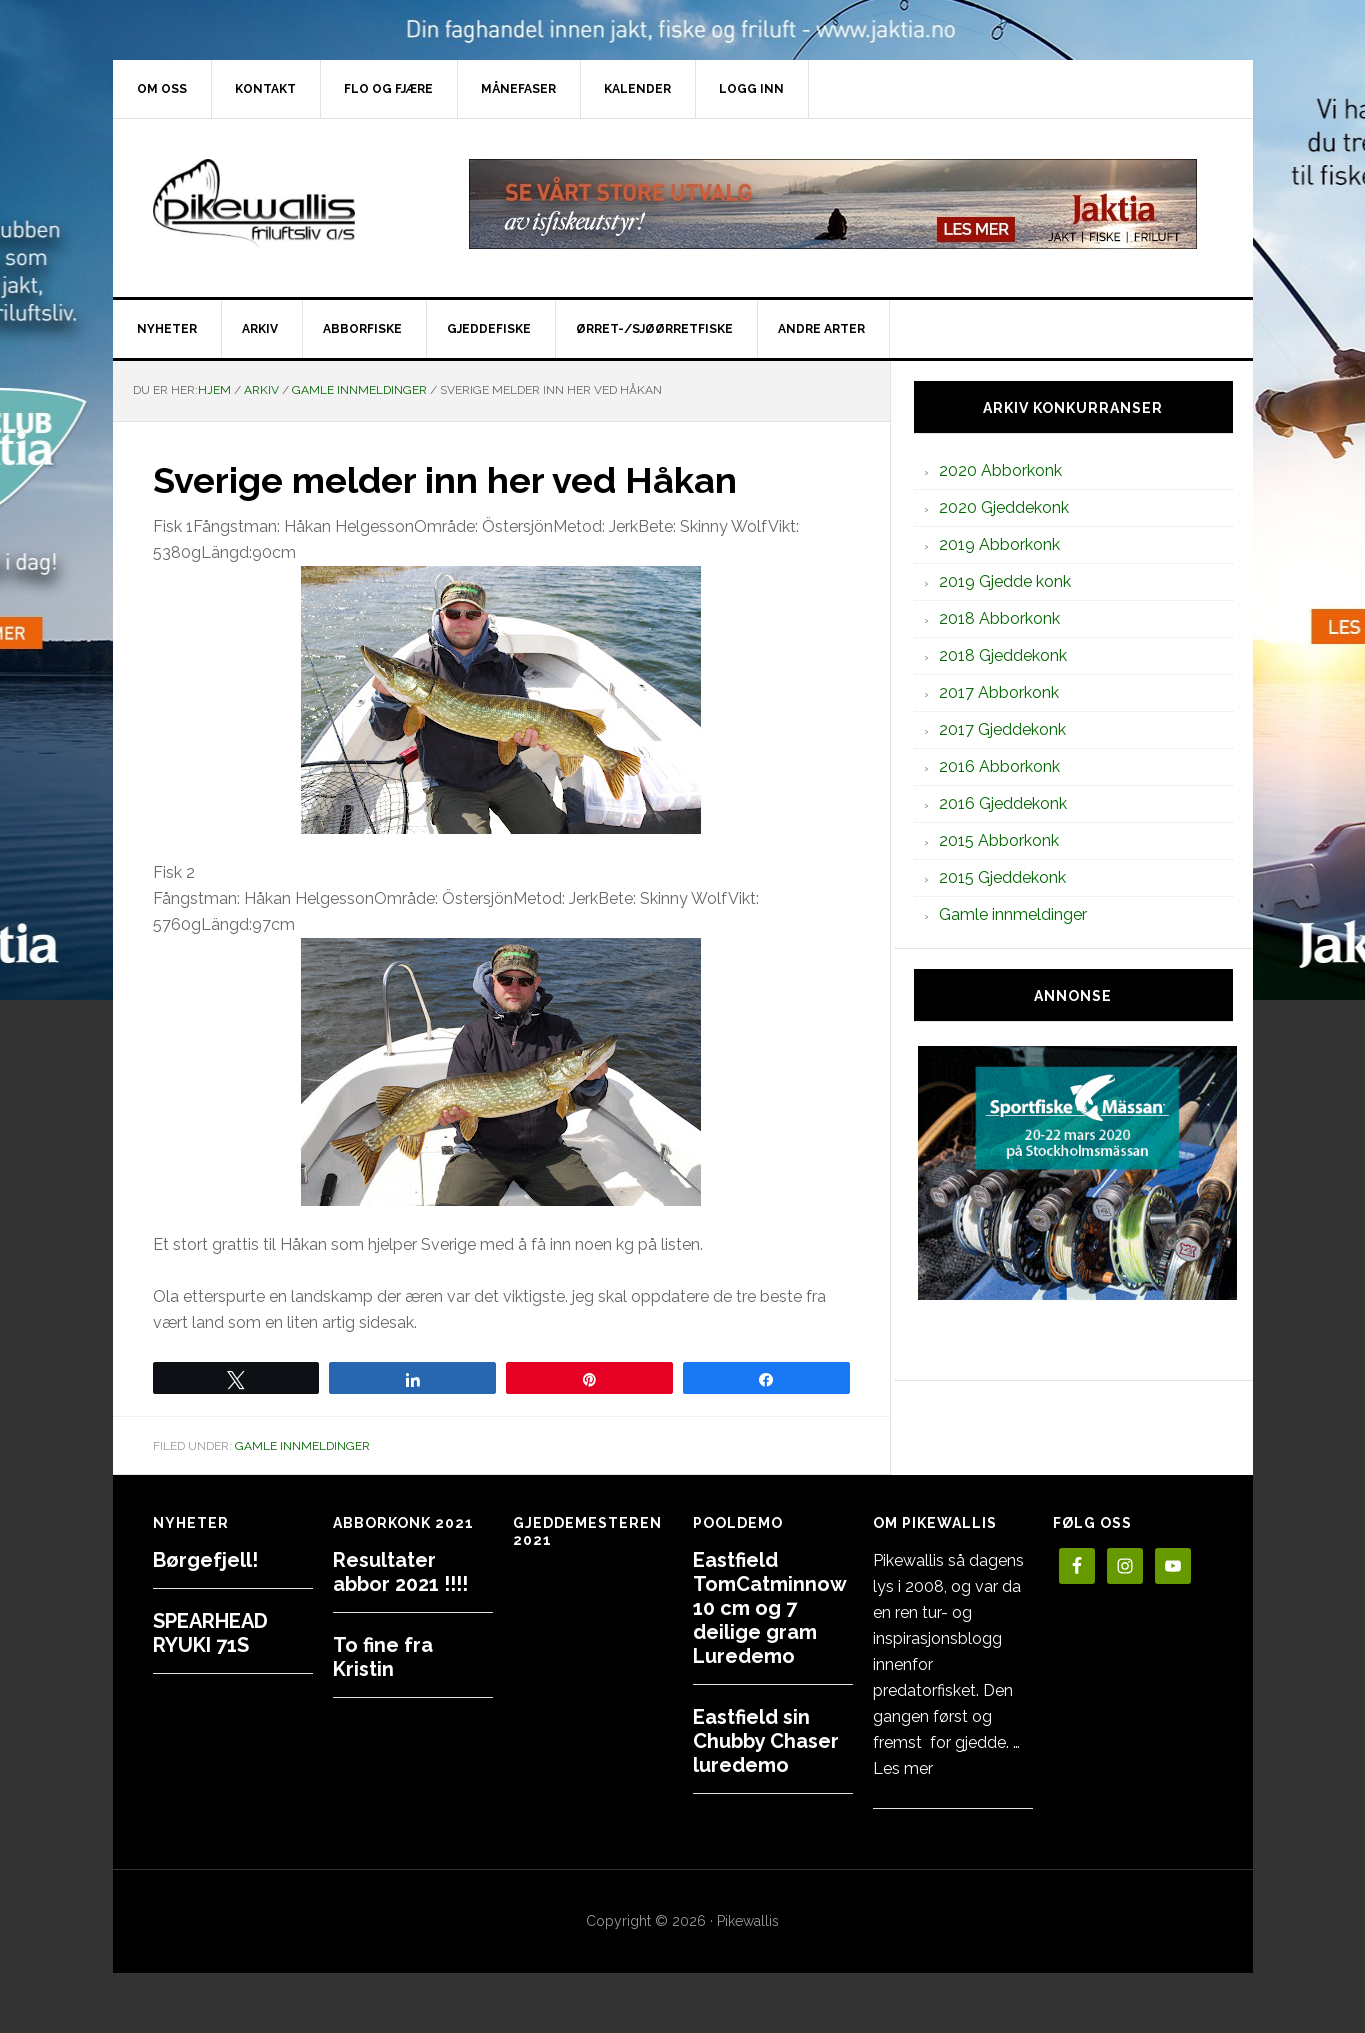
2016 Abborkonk (999, 766)
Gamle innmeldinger (302, 1446)
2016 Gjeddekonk (1003, 803)
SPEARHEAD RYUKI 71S (210, 1633)
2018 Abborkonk (999, 618)
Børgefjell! (205, 1560)
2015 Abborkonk (999, 840)
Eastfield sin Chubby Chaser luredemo (766, 1741)
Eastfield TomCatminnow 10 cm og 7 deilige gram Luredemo (769, 1608)
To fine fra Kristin (383, 1657)
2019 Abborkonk (999, 544)
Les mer (903, 1768)
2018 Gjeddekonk (1003, 655)
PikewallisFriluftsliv (283, 204)
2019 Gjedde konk (1005, 581)
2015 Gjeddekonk (1002, 877)
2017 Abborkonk (999, 692)
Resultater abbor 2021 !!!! (400, 1572)
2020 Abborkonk (1000, 470)
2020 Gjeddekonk (1004, 507)
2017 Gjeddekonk (1002, 729)
